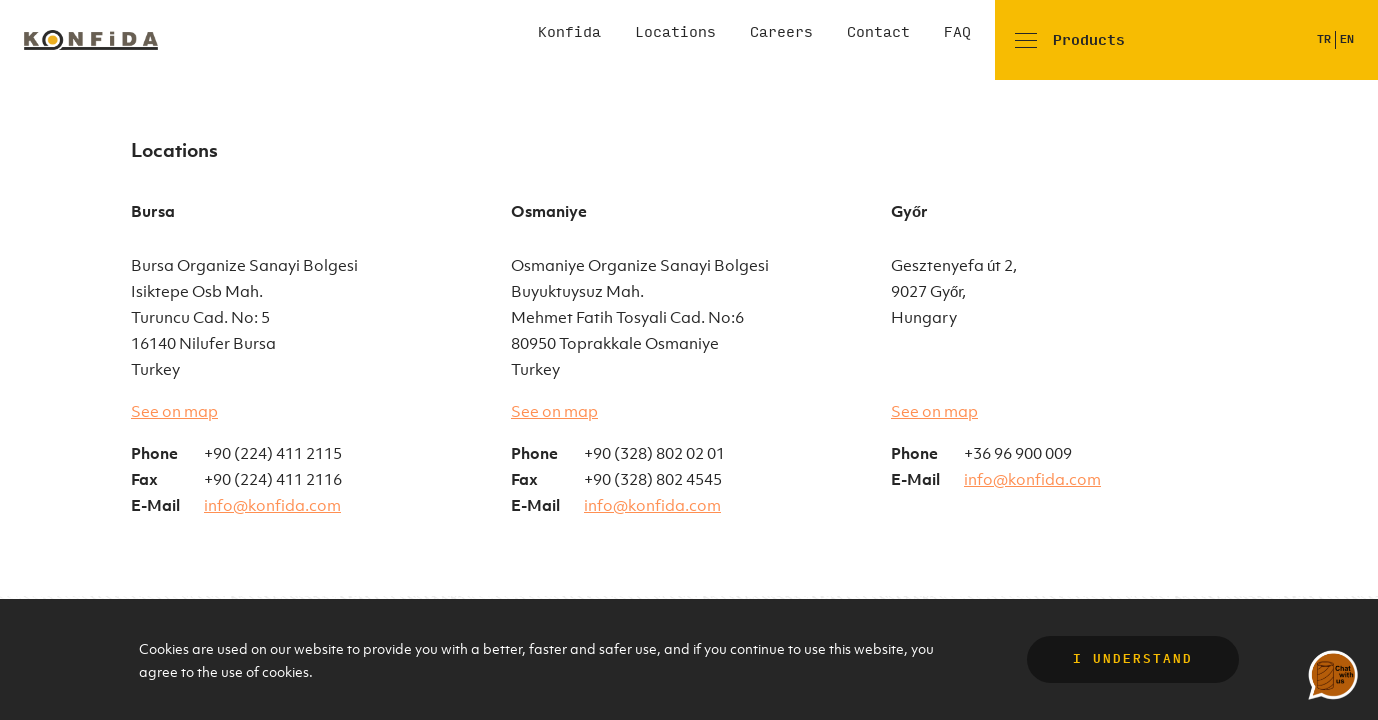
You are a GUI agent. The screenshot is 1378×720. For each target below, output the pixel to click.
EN (1347, 39)
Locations (675, 32)
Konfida (569, 32)
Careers (781, 32)
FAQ (957, 32)
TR (1324, 39)
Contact (878, 32)
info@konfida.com (272, 505)
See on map (174, 411)
